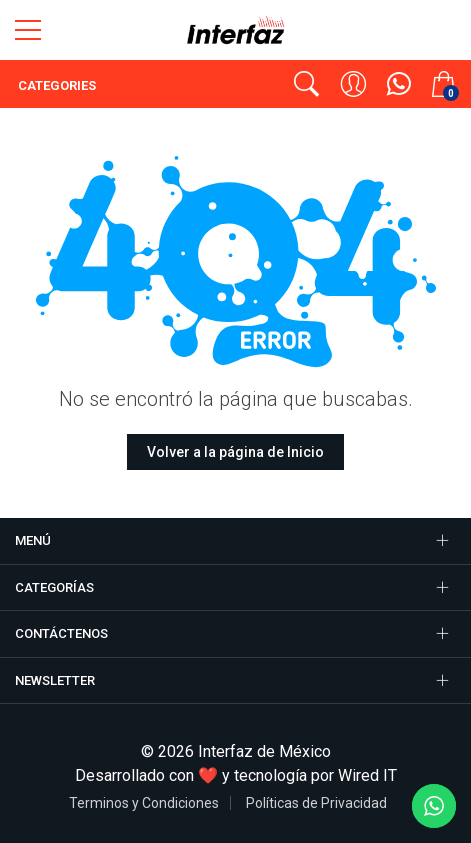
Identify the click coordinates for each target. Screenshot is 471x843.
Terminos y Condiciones (144, 803)
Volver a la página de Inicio (235, 452)
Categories (55, 85)
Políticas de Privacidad (316, 803)
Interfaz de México (264, 751)
